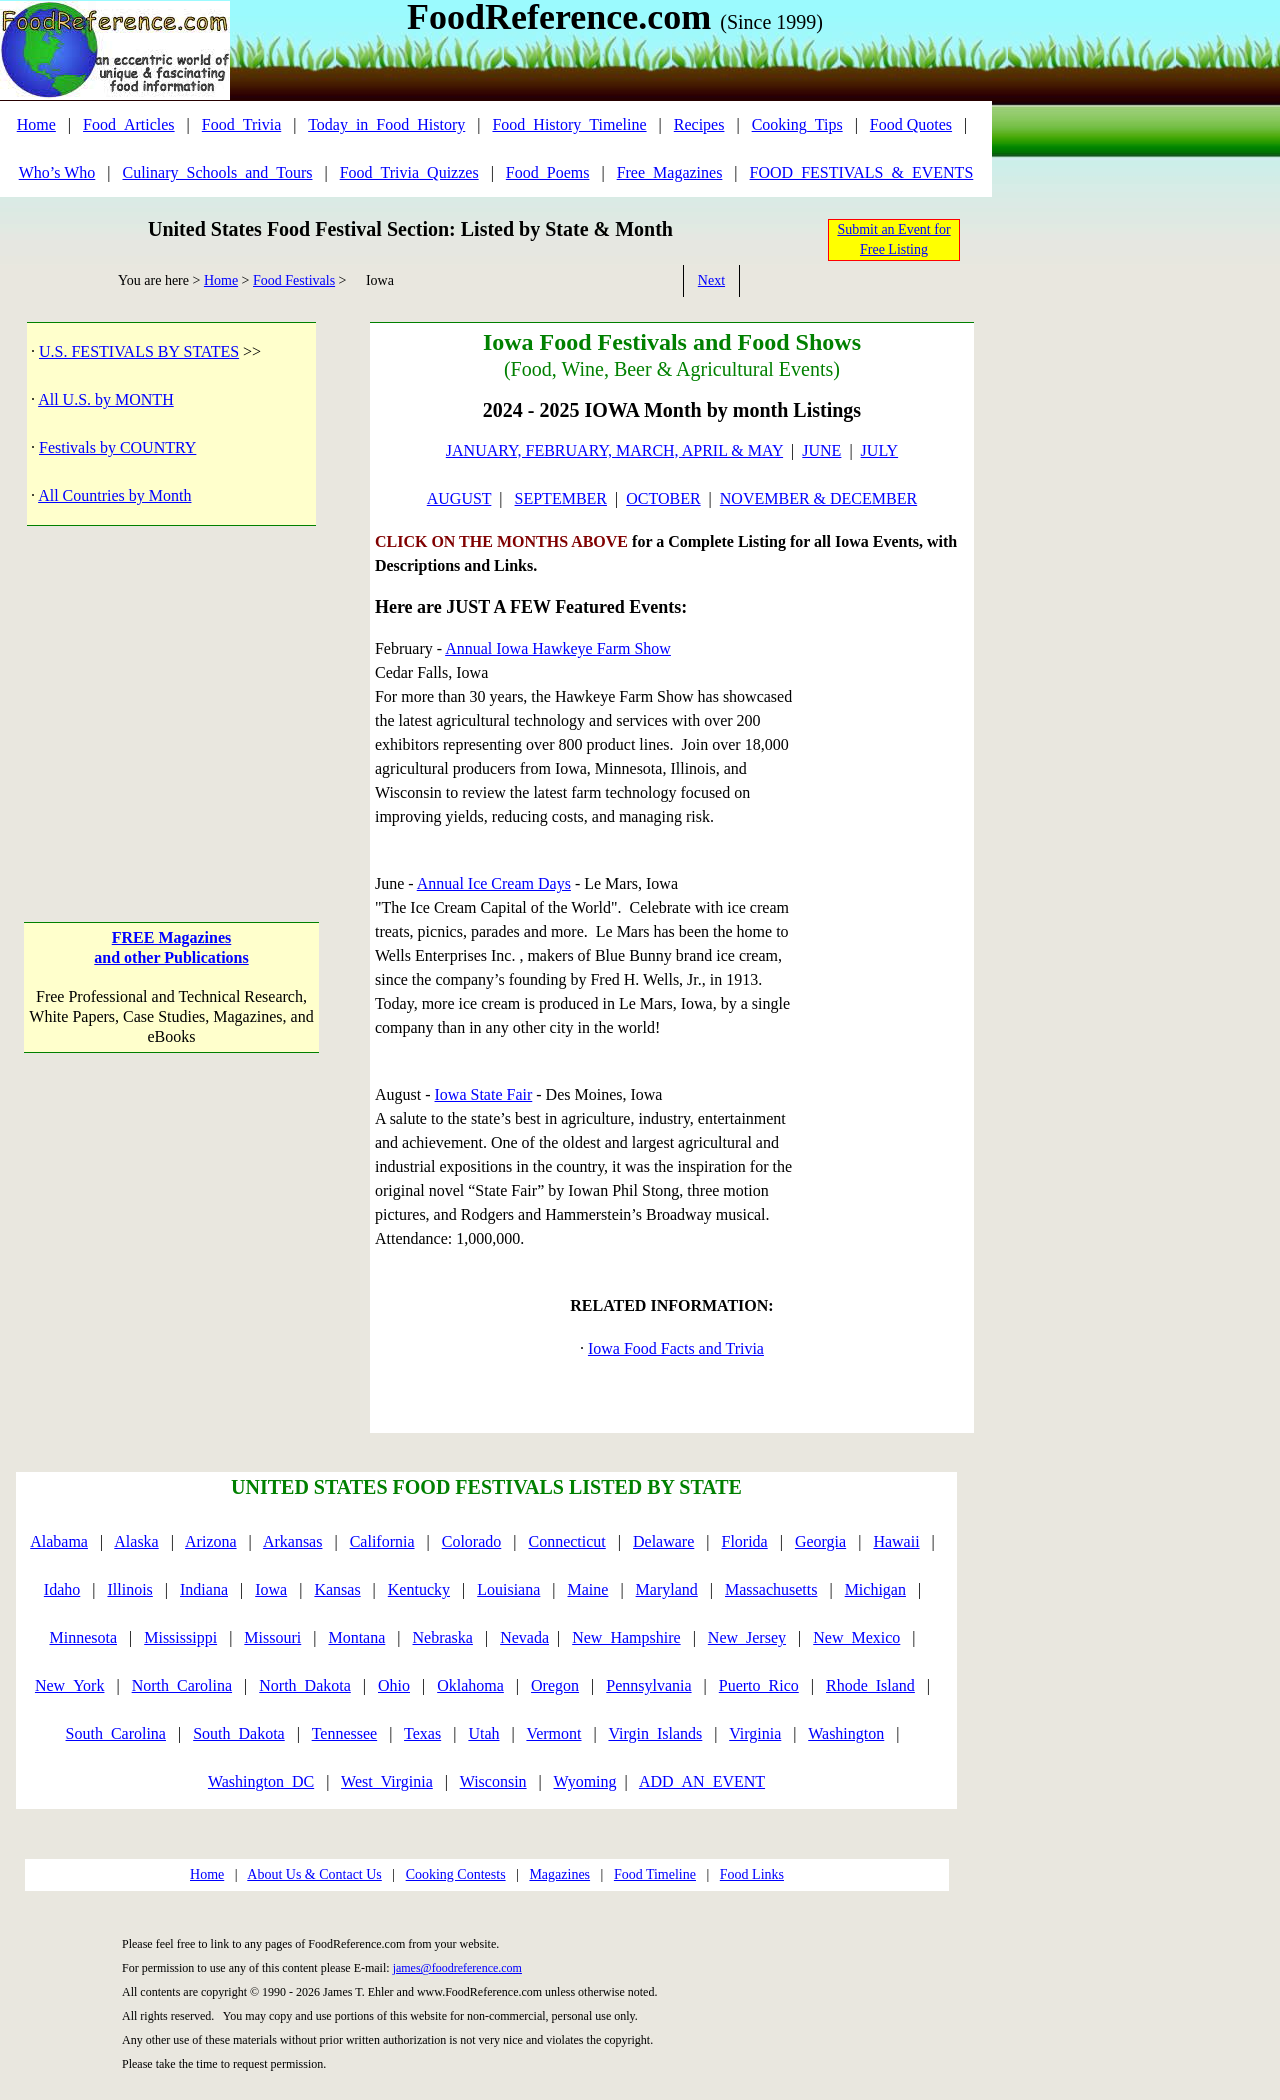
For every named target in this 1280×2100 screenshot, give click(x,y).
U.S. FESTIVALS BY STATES (139, 351)
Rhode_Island (870, 1685)
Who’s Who (57, 172)
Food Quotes (911, 124)
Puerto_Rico (759, 1685)
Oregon (555, 1685)
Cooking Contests (456, 1874)
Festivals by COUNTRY (117, 447)
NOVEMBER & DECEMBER (818, 498)
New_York (70, 1685)
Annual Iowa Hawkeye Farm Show (558, 648)
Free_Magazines (670, 172)
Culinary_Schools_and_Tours (217, 172)
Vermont (553, 1733)
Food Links (752, 1874)
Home (36, 124)
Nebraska (443, 1637)
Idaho (62, 1589)
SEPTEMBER (561, 498)
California (382, 1541)
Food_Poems (548, 172)
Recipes (699, 124)
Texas (422, 1733)
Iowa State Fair (484, 1094)
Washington (846, 1733)
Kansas (337, 1589)
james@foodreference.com (457, 1968)
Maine (588, 1589)
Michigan (875, 1589)
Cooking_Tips (797, 124)
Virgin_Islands (655, 1733)
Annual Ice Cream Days (494, 883)
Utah (483, 1733)
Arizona (211, 1541)
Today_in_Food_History (386, 124)
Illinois (129, 1589)
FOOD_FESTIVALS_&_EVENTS (862, 172)
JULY (880, 450)
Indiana (204, 1589)
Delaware (663, 1541)
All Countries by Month (114, 495)
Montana (356, 1637)
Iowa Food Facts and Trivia (676, 1348)
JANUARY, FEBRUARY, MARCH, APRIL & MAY (614, 450)
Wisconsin (493, 1781)
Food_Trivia (241, 124)
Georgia (820, 1541)
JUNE (821, 450)
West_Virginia (387, 1781)
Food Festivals (294, 280)
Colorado (472, 1541)
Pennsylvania (648, 1685)
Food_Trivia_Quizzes (409, 172)
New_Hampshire (626, 1637)
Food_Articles (129, 124)
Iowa (271, 1589)
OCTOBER (663, 498)
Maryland (667, 1589)
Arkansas (293, 1541)
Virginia (755, 1733)
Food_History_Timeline (569, 124)
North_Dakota (305, 1685)
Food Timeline (655, 1874)
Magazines (559, 1874)
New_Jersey (747, 1637)
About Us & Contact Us (314, 1874)
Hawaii (896, 1541)
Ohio (394, 1685)
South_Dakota (239, 1733)
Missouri (272, 1637)
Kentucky (419, 1589)
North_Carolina (182, 1685)
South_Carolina (116, 1733)
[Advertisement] (171, 703)
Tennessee (345, 1733)
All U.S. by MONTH (106, 399)
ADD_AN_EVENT (702, 1781)
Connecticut (566, 1541)
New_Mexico (856, 1637)
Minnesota (83, 1637)
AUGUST (459, 498)
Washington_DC (261, 1781)
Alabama (59, 1541)
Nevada (524, 1637)
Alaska (136, 1541)
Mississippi (180, 1637)
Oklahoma (470, 1685)
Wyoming (585, 1781)
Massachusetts (771, 1589)
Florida (745, 1541)
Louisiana (508, 1589)
